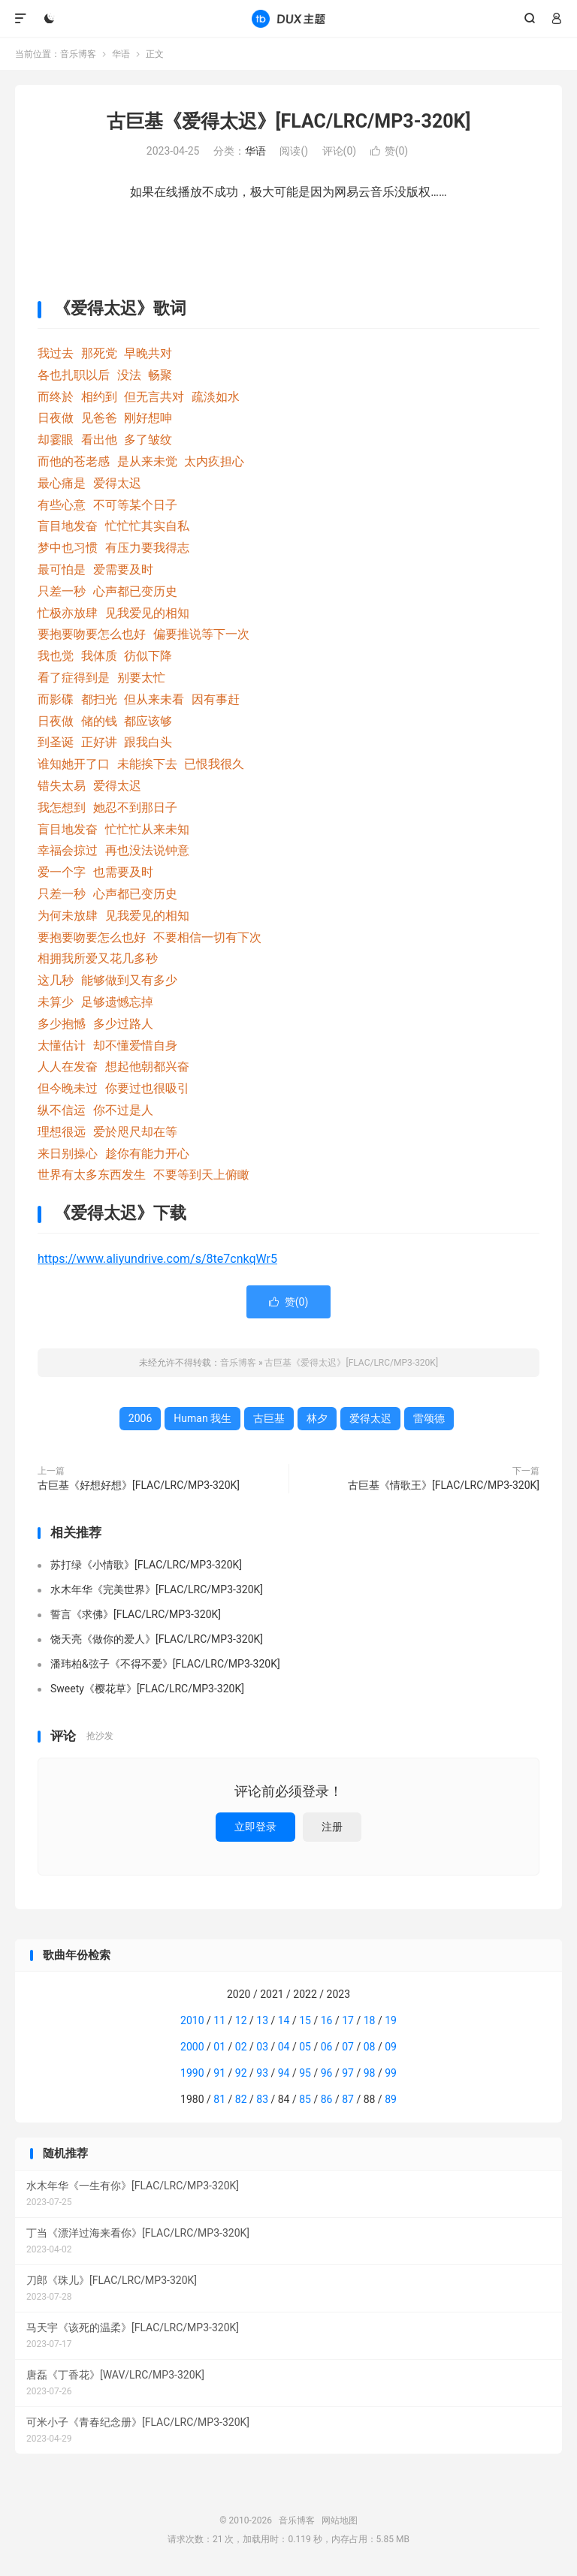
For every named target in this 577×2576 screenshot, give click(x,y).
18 (370, 2020)
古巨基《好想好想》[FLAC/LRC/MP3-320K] (139, 1485)
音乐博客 (288, 19)
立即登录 (255, 1827)
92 (241, 2073)
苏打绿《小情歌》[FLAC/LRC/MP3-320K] (146, 1565)
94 (284, 2073)
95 (305, 2073)
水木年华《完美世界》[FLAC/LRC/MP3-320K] (156, 1589)
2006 (140, 1418)
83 (262, 2099)
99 (391, 2073)
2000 (192, 2047)
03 (262, 2047)
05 (305, 2047)
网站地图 (340, 2520)
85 (305, 2099)
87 (348, 2099)
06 (327, 2047)
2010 (192, 2020)
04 (284, 2047)
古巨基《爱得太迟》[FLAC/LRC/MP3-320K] (289, 121)
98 (370, 2073)
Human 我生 (202, 1418)
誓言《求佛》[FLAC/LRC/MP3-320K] (135, 1614)
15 (305, 2020)
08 (370, 2047)
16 (327, 2020)
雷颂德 (429, 1418)
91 (219, 2073)
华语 (121, 54)
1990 (192, 2073)
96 (327, 2073)
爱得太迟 (370, 1418)
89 (391, 2099)
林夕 (317, 1418)
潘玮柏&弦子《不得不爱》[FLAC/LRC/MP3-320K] (165, 1664)
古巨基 (269, 1418)
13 (262, 2020)
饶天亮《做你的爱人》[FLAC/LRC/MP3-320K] (156, 1639)
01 (219, 2047)
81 (219, 2099)
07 (348, 2047)
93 (262, 2073)
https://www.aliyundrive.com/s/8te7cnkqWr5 (157, 1259)
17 (348, 2020)
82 (241, 2099)
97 (348, 2073)
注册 (332, 1827)
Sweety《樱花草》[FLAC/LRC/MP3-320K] (147, 1689)
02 (241, 2047)
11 (219, 2020)
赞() (389, 151)
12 (241, 2020)
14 (284, 2020)
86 (327, 2099)
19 (391, 2020)
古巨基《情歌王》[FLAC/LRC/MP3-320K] (443, 1485)
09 (391, 2047)
